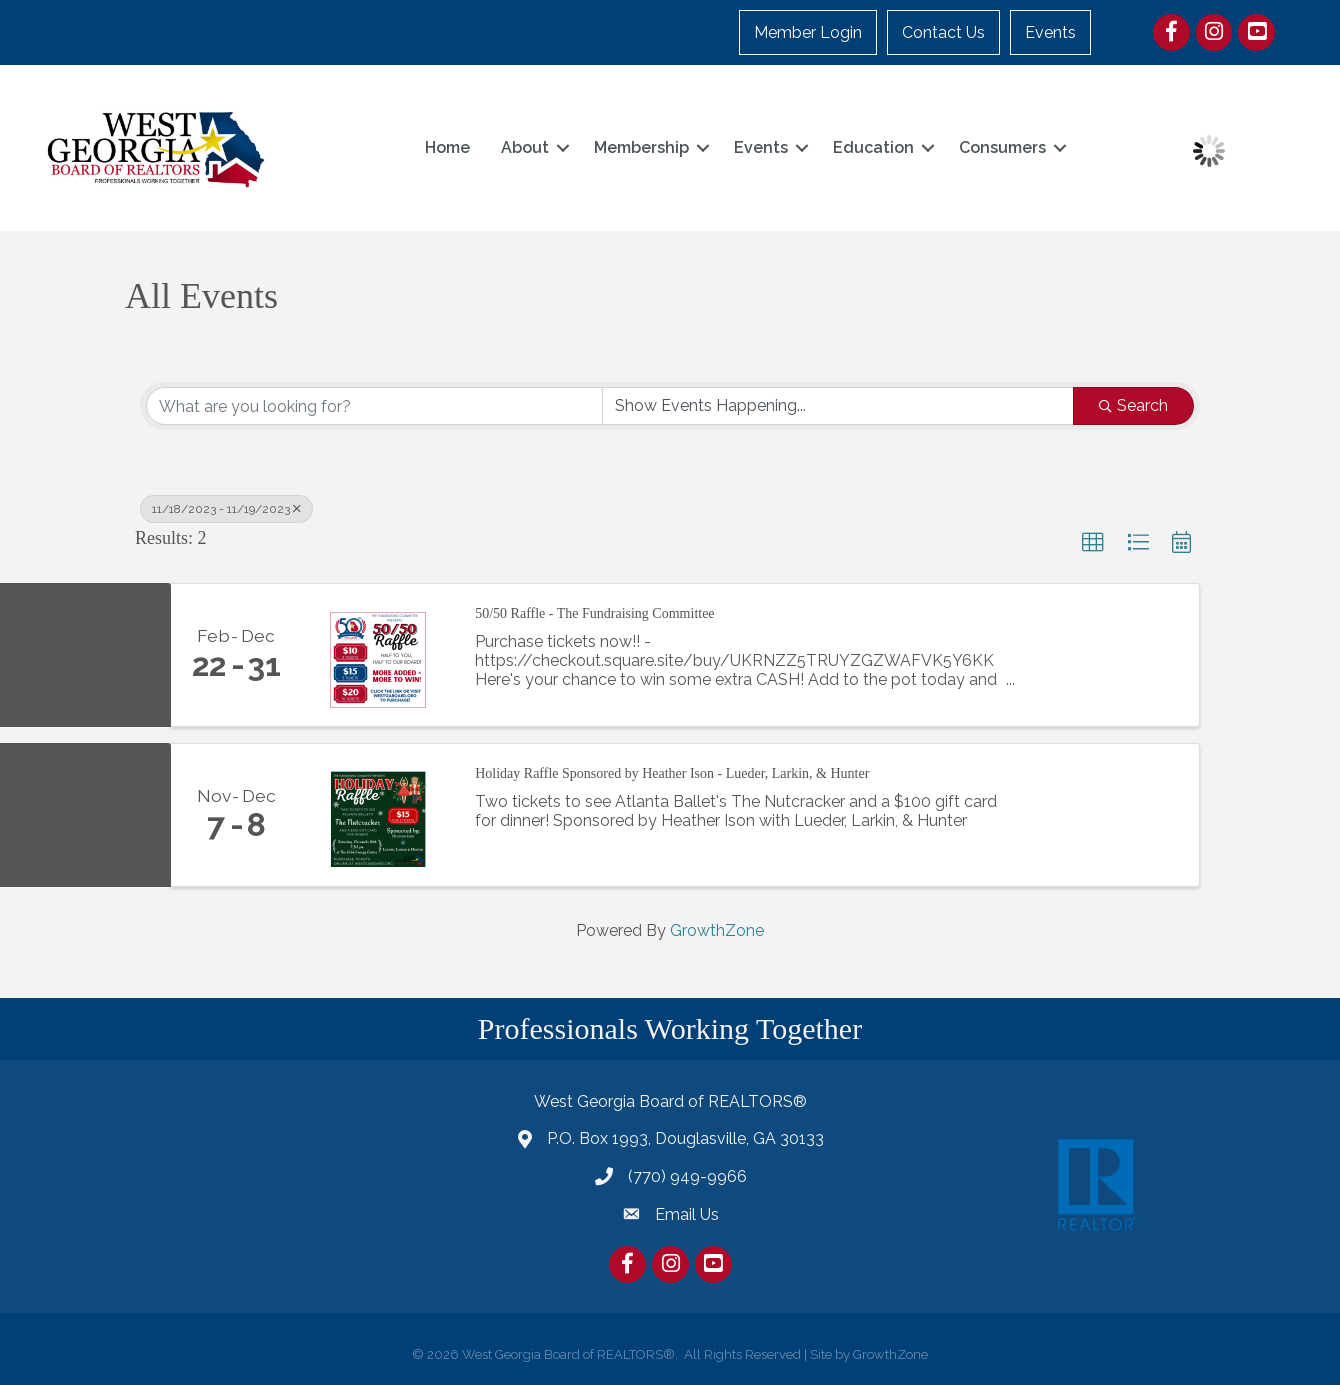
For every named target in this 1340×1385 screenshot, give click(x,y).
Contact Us (944, 32)
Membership (638, 147)
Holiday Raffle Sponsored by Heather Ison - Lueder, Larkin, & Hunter (672, 773)
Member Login (809, 32)
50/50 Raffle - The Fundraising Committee (594, 613)
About (522, 147)
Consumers (999, 147)
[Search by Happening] (838, 406)
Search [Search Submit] (1133, 405)
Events (1051, 32)
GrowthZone (717, 930)
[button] (1093, 543)
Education (870, 147)
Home (444, 147)
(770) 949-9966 (687, 1176)
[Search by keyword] (374, 406)
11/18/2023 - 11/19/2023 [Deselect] (226, 509)
